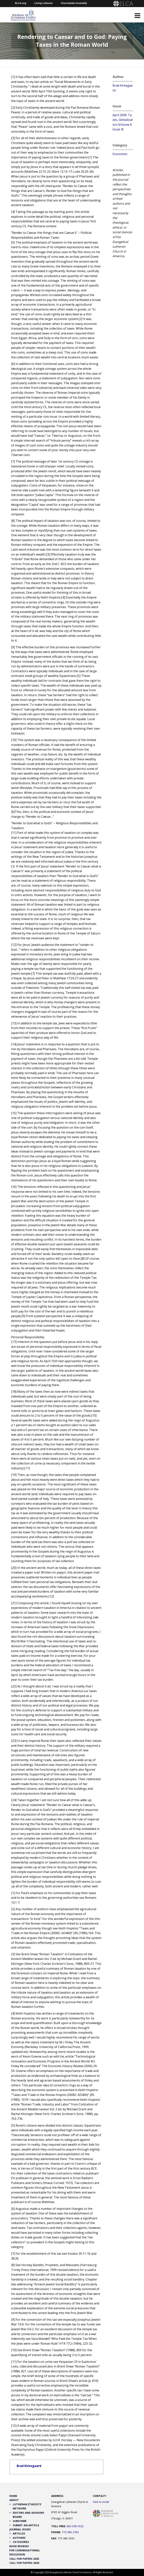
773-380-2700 (70, 2532)
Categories (21, 2542)
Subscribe (20, 2521)
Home (13, 2496)
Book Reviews (19, 2546)
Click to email (101, 2502)
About (14, 2500)
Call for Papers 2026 (24, 2563)
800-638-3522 (75, 2526)
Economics (119, 154)
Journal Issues (20, 2529)
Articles (19, 2533)
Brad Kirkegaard (29, 2466)
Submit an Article (26, 2525)
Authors (19, 2538)
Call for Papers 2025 (24, 2558)
